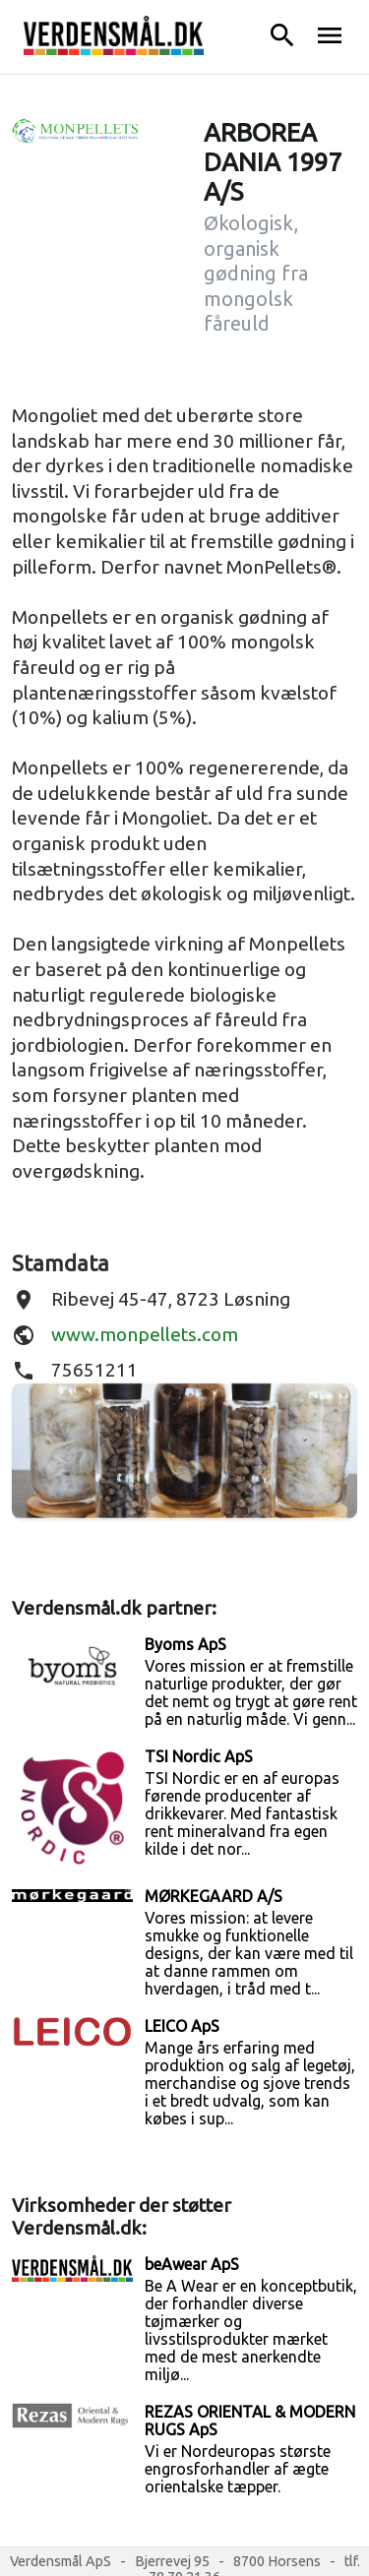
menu (329, 35)
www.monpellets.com (144, 1334)
